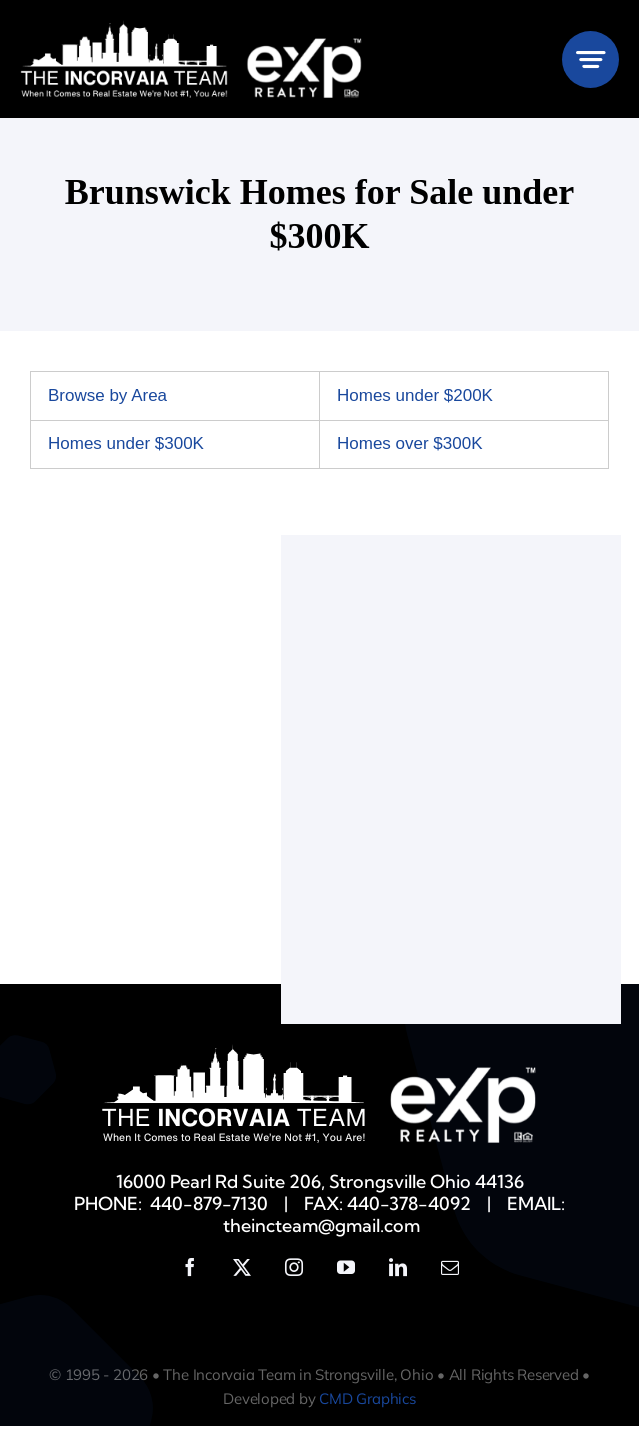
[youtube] (346, 1267)
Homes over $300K (410, 443)
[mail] (450, 1267)
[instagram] (294, 1267)
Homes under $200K (415, 395)
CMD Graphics (367, 1398)
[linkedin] (398, 1267)
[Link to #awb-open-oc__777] (590, 59)
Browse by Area (107, 395)
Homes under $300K (126, 443)
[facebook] (190, 1267)
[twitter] (242, 1267)
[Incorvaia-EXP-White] (191, 28)
